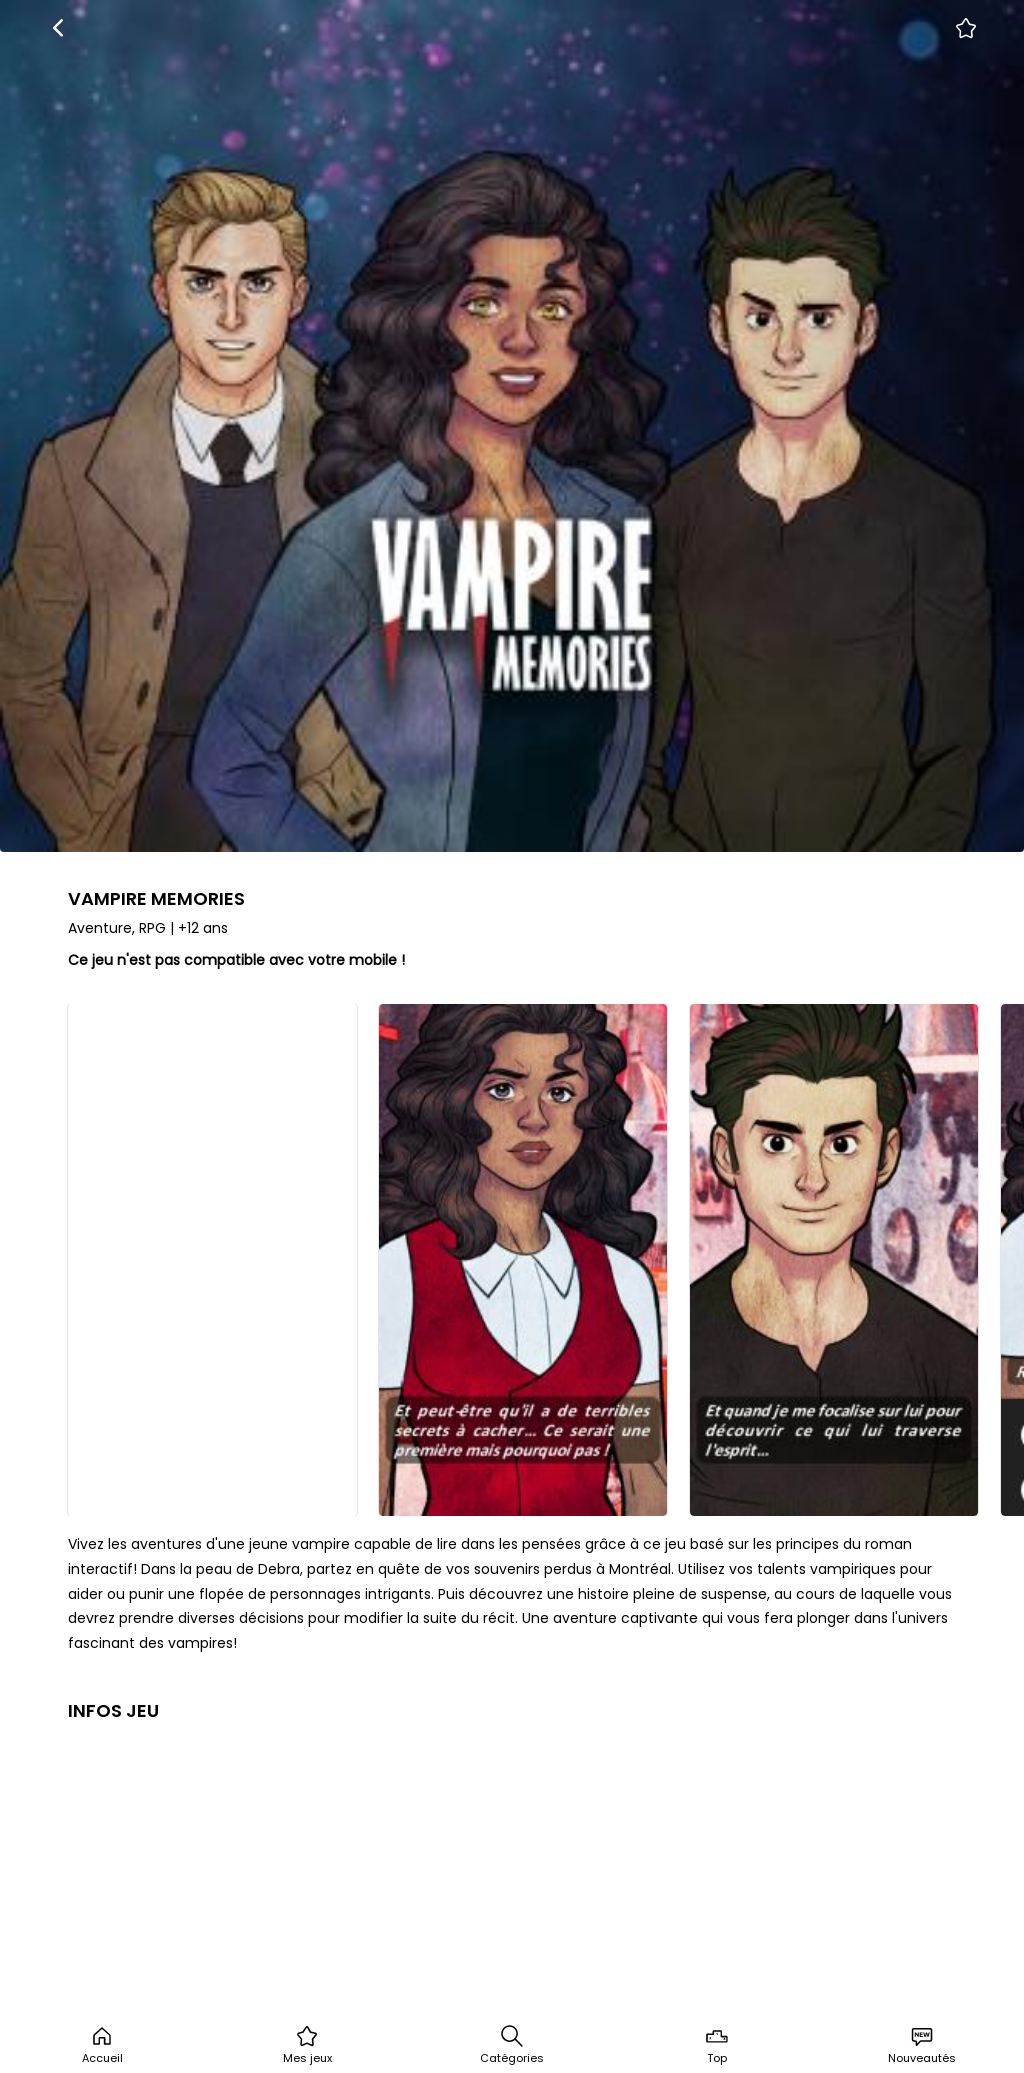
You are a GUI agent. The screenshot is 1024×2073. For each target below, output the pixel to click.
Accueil (102, 2045)
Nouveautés (922, 2045)
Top (717, 2045)
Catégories (512, 2045)
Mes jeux (307, 2045)
